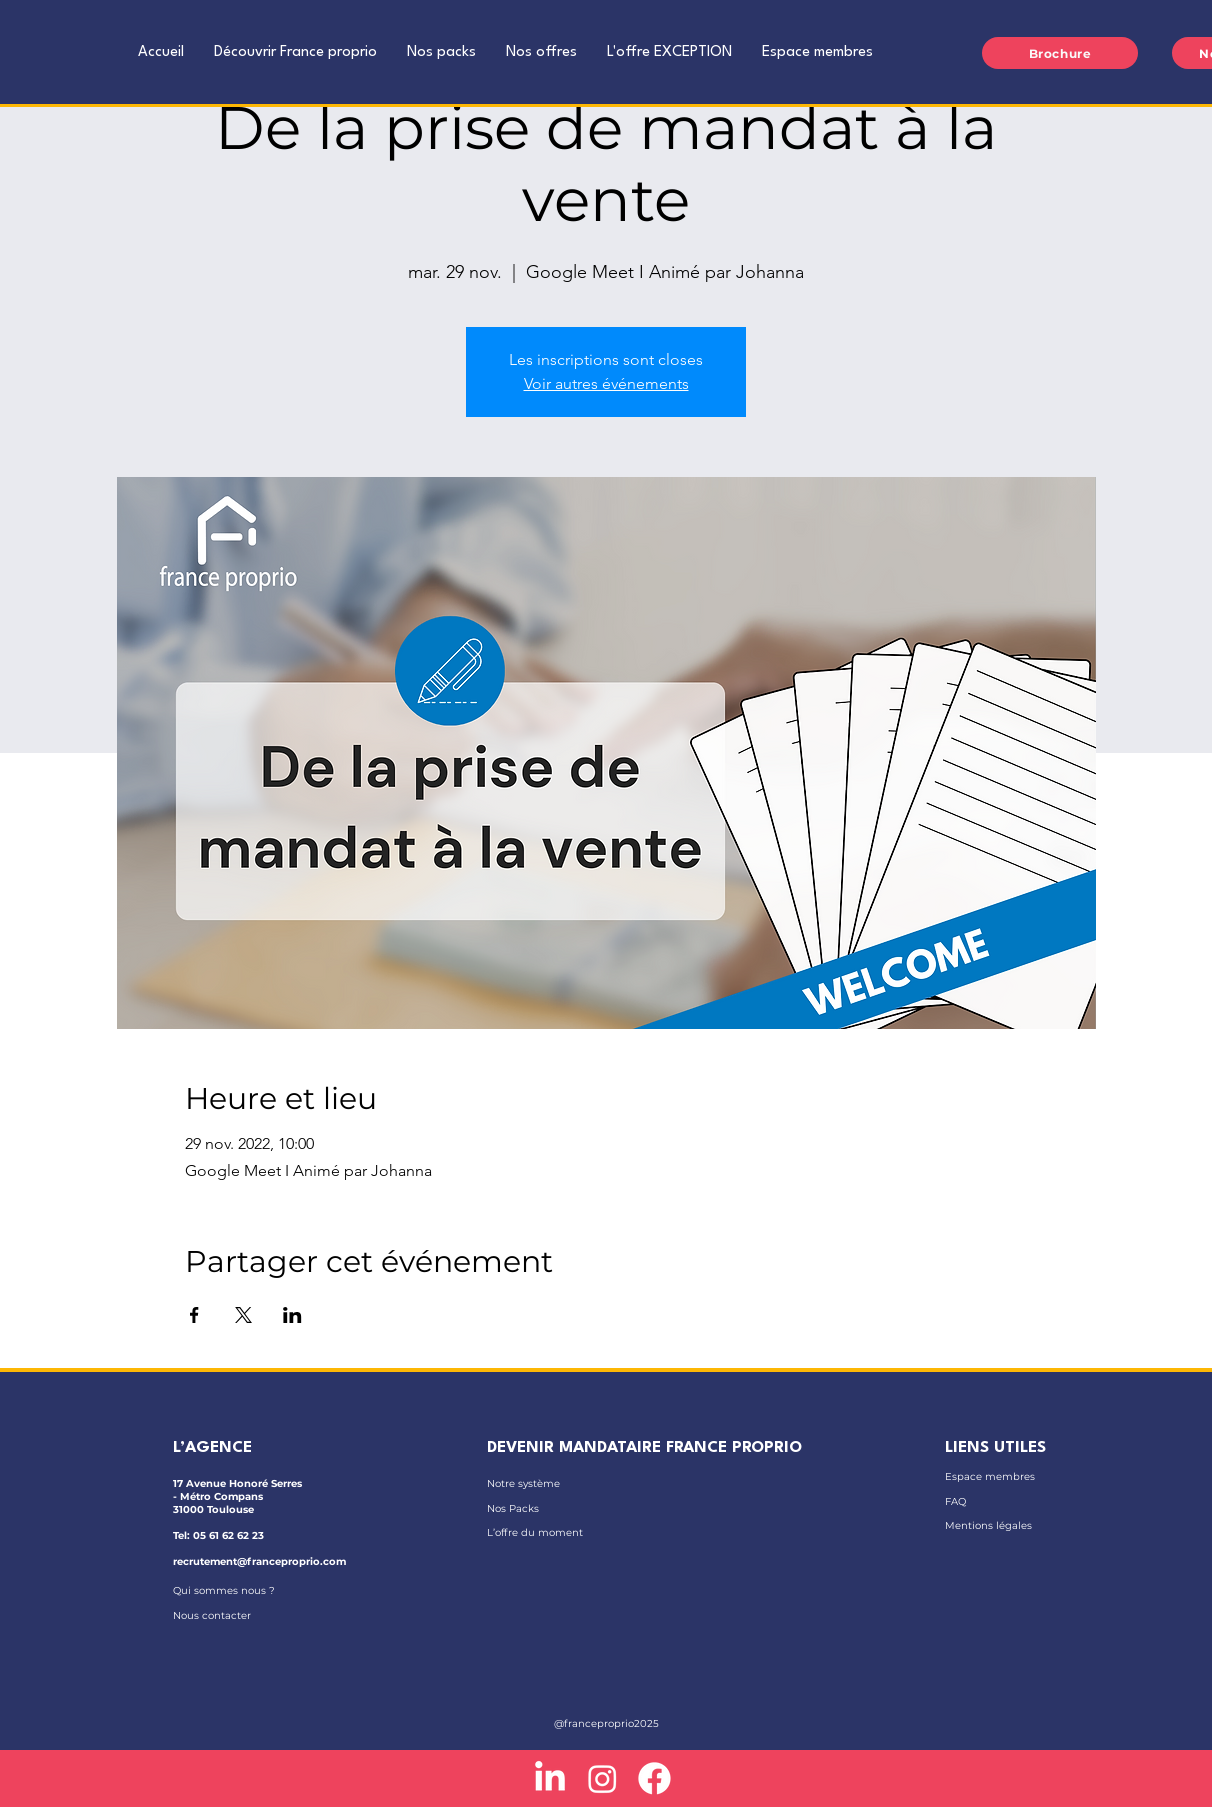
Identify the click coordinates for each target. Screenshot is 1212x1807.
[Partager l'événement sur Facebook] (194, 1315)
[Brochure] (1060, 53)
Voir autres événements (606, 383)
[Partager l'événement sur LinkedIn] (292, 1315)
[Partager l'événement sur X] (243, 1315)
